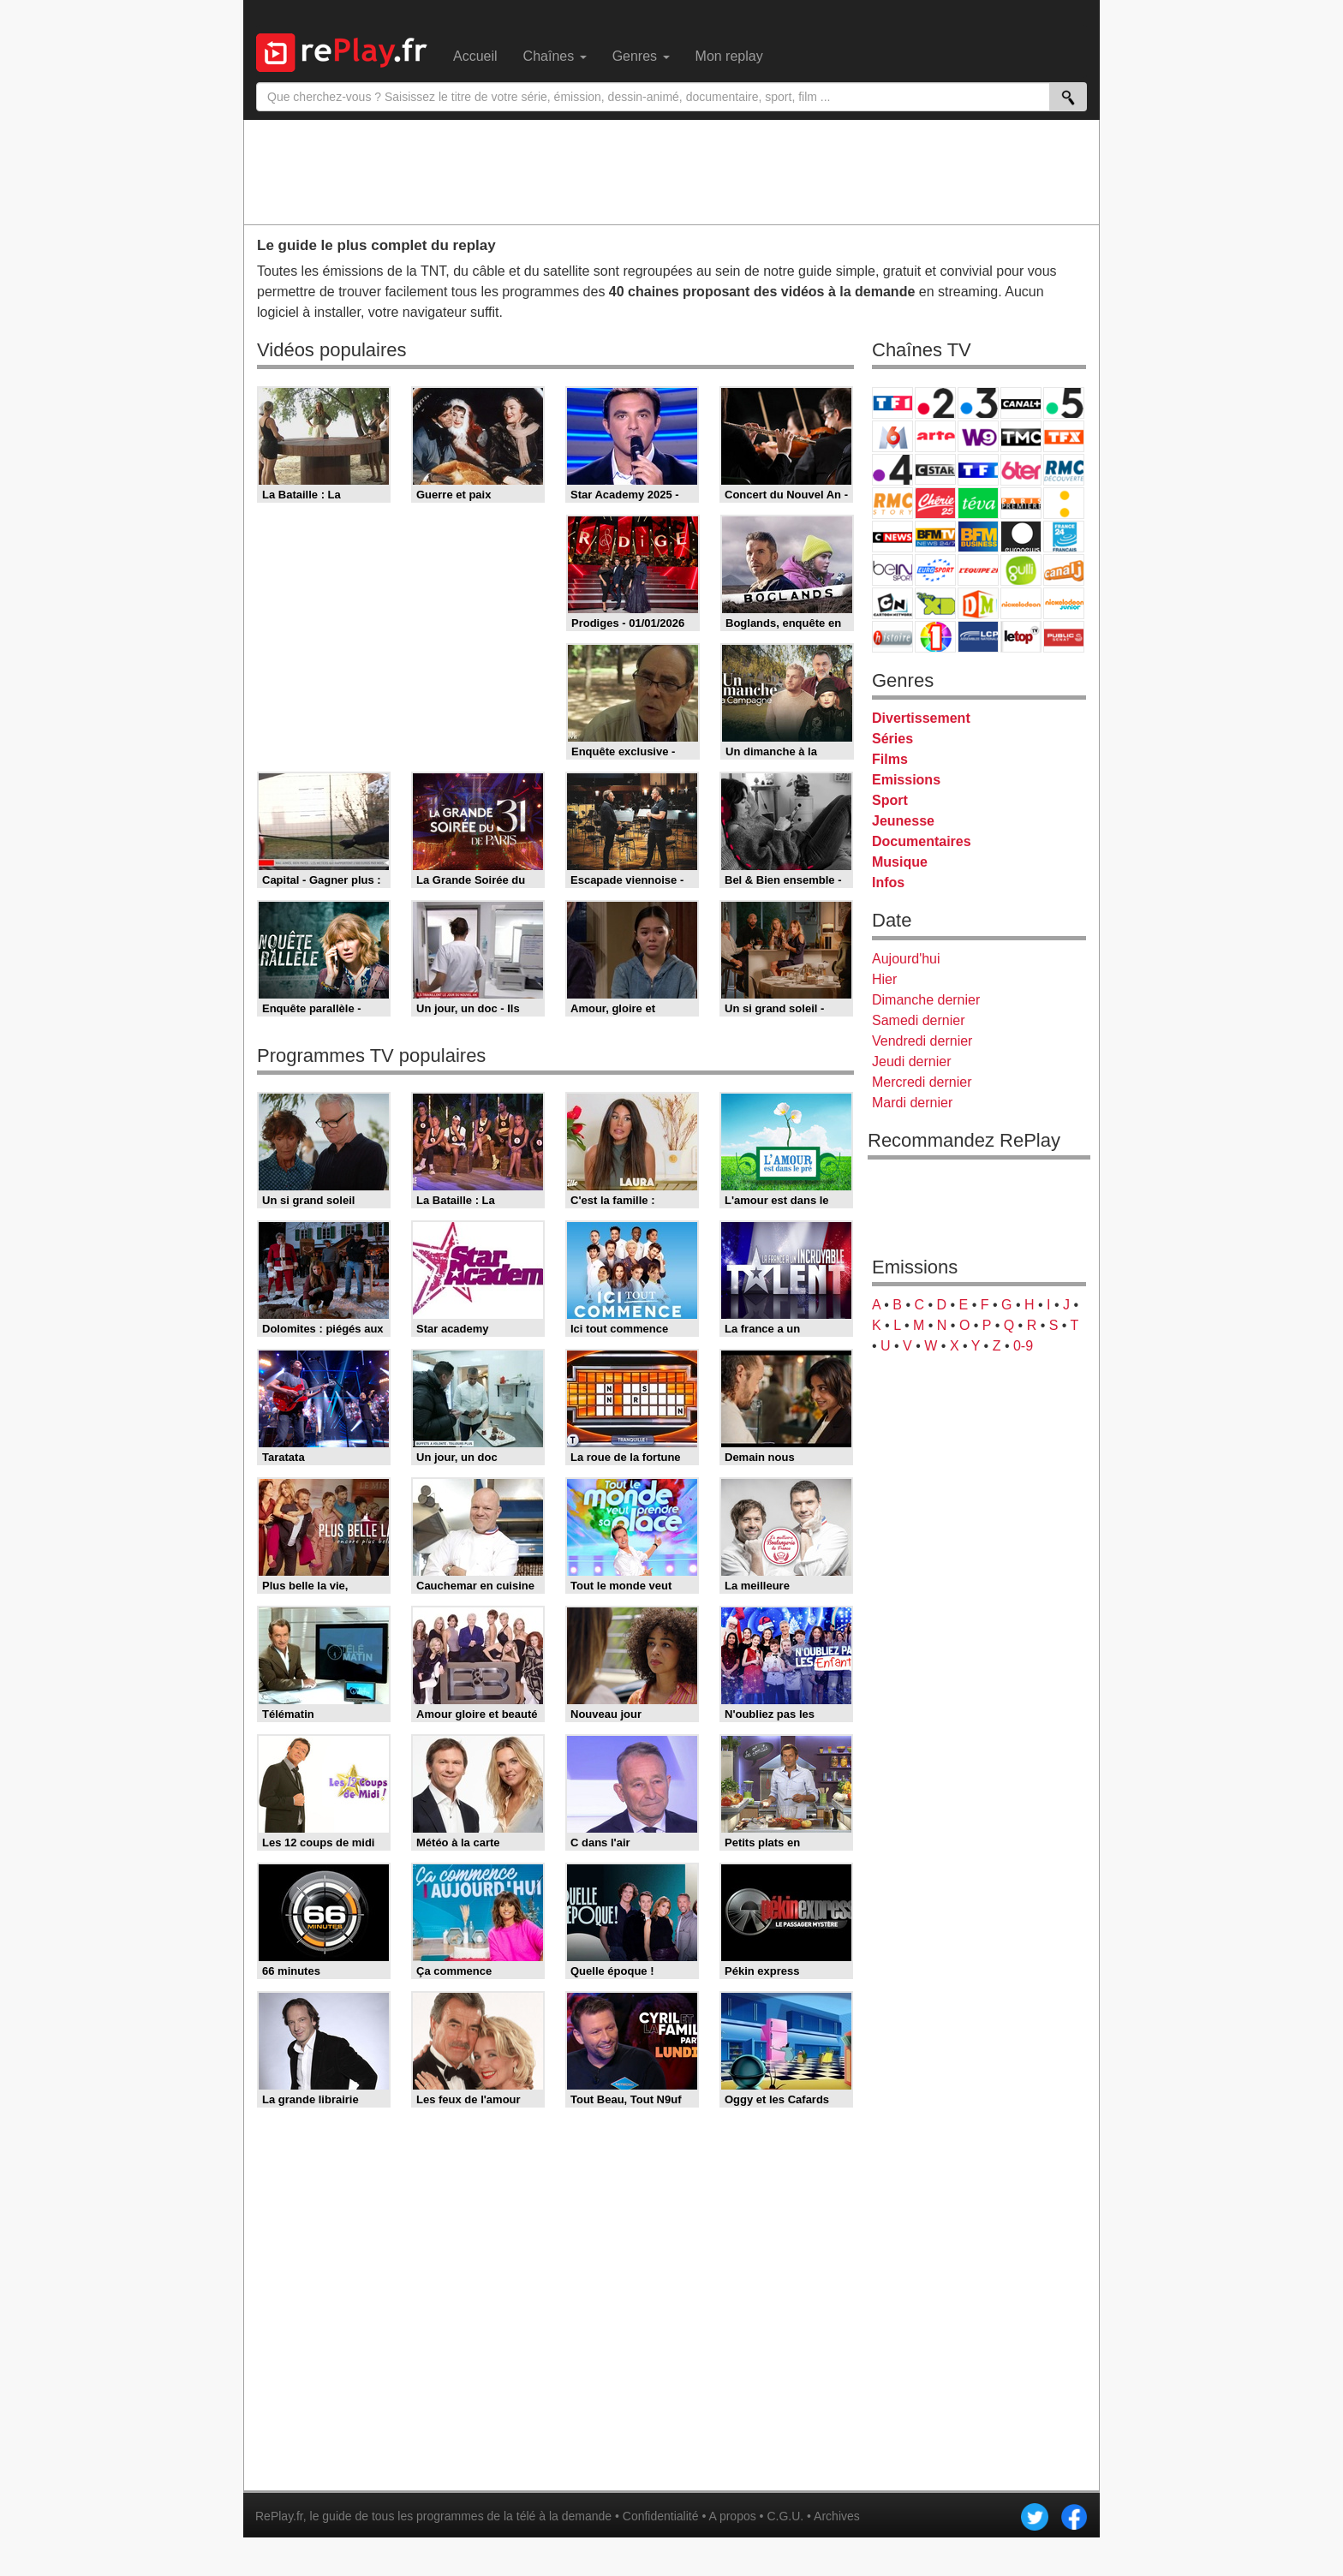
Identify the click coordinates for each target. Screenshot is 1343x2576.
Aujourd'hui (906, 958)
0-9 (1023, 1346)
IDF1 (935, 637)
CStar (935, 469)
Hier (884, 979)
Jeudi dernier (912, 1061)
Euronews (1021, 536)
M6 (892, 436)
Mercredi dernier (921, 1082)
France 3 (978, 403)
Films (890, 759)
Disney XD (935, 603)
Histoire (892, 637)
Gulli (1021, 570)
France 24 (1063, 536)
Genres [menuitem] (641, 56)
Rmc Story (892, 503)
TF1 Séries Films (978, 470)
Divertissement (921, 718)
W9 (978, 436)
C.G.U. (785, 2516)
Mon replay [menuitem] (729, 56)
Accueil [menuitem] (475, 56)
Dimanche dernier (926, 1000)
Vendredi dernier (922, 1041)
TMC (1021, 436)
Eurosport (935, 570)
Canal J (1063, 570)
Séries (892, 738)
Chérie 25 (935, 503)
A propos (731, 2516)
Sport (890, 800)
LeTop (1021, 637)
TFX (1063, 436)
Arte (935, 436)
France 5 (1063, 403)
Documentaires (921, 841)
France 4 (892, 470)
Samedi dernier (918, 1020)
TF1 (892, 403)
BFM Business (978, 536)
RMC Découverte (1063, 470)
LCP (978, 637)
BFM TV (935, 536)
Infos (888, 882)
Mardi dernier (912, 1102)
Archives (837, 2516)
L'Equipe (978, 570)
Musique (900, 862)
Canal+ (1021, 403)
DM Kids (978, 603)
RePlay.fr (279, 2516)
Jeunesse (903, 821)
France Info (1063, 503)
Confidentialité (661, 2516)
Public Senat (1063, 637)
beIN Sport (892, 570)
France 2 (935, 403)
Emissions (906, 779)
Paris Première (1021, 503)
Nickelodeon (1021, 603)
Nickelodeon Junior (1063, 603)
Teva (978, 503)
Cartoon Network (892, 603)
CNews (892, 536)
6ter (1021, 470)
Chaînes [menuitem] (555, 56)
